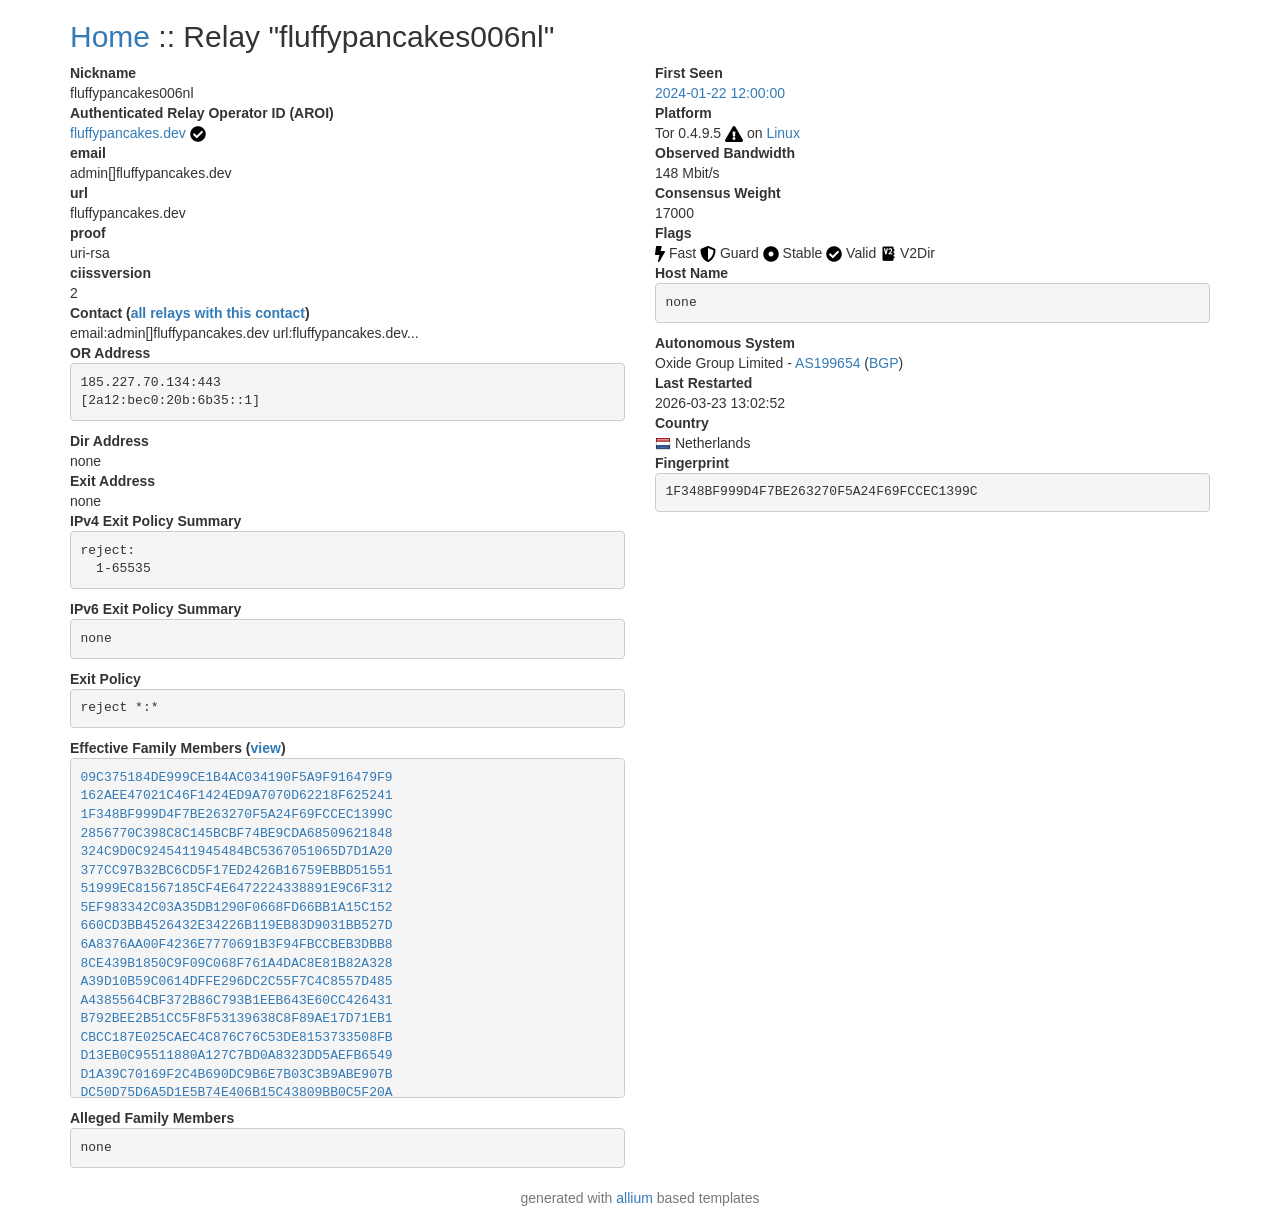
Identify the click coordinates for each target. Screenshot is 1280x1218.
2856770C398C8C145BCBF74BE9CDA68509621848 (237, 833)
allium (634, 1198)
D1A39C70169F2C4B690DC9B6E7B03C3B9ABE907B (237, 1074)
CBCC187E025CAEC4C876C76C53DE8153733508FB (237, 1037)
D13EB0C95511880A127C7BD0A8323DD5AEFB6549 (237, 1055)
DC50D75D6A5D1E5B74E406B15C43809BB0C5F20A (237, 1092)
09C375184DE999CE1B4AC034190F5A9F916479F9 (237, 777)
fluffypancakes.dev (128, 133)
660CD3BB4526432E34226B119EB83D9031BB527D (237, 925)
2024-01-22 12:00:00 (720, 93)
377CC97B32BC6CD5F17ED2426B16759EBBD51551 (237, 870)
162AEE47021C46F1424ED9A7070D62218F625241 (237, 795)
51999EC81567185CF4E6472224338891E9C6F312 (237, 888)
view (266, 748)
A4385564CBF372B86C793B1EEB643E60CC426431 (237, 1000)
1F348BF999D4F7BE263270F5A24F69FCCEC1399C (237, 814)
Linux (782, 133)
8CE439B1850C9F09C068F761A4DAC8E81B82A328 (237, 963)
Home (110, 36)
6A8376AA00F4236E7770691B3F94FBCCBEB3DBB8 (237, 944)
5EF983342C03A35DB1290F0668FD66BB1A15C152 (237, 907)
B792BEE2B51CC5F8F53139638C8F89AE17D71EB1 (237, 1018)
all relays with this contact (218, 313)
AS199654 (827, 363)
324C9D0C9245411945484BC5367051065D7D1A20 (237, 851)
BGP (884, 363)
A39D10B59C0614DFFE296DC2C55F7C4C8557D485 (237, 981)
